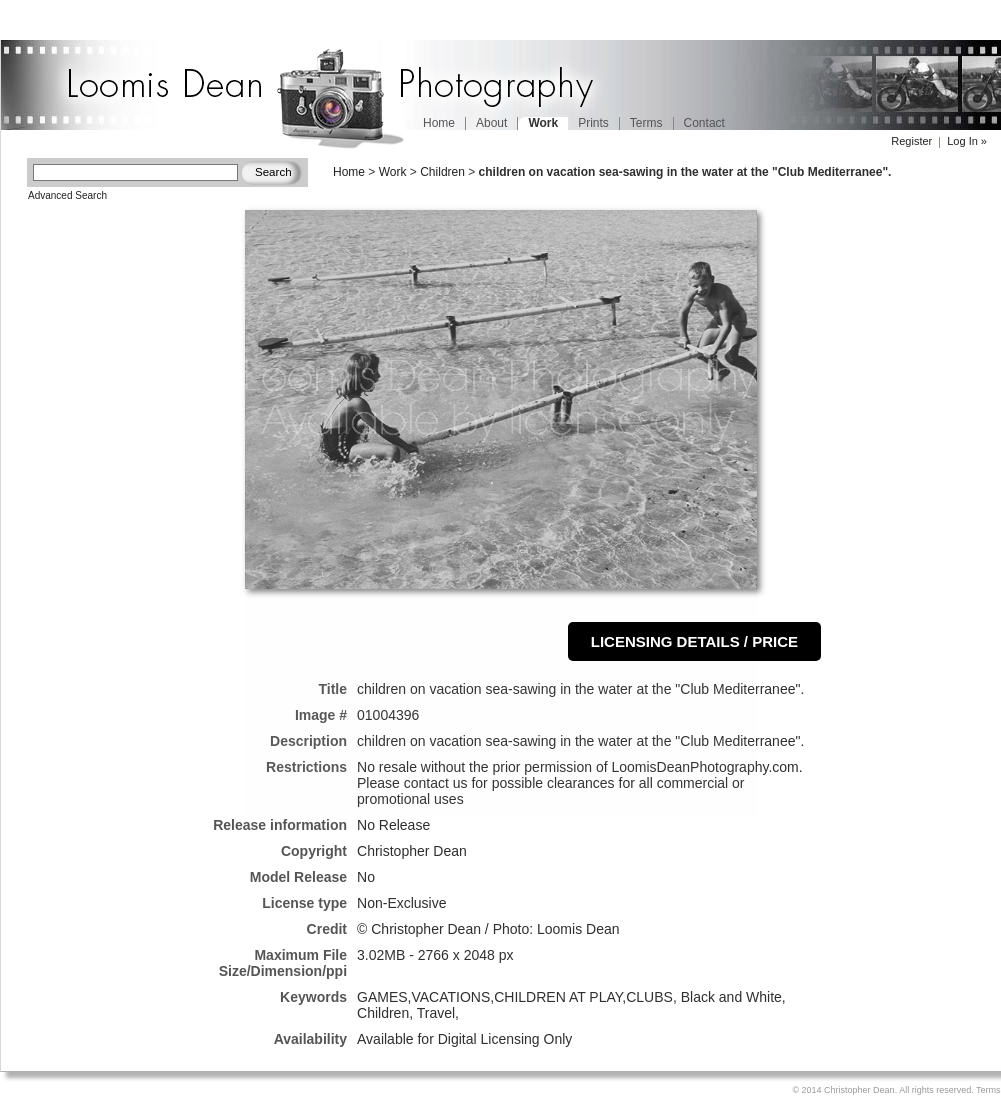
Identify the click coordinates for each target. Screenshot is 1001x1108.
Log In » (967, 141)
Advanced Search (67, 195)
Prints (593, 123)
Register (911, 141)
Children (442, 172)
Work (393, 172)
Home (439, 123)
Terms (646, 123)
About (491, 123)
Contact (704, 123)
